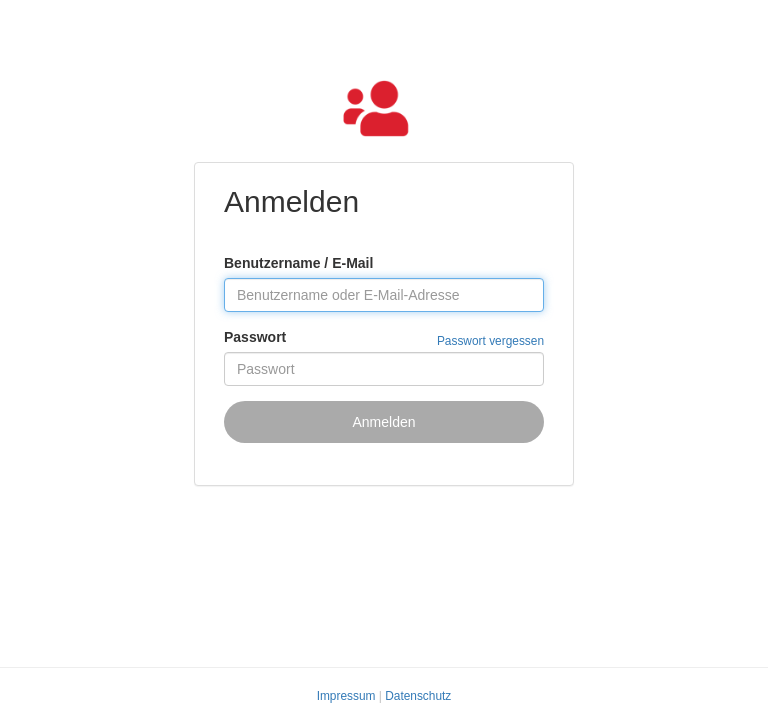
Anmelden (383, 422)
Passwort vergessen (490, 341)
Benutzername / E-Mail (298, 263)
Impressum (346, 696)
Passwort (255, 337)
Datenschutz (418, 696)
